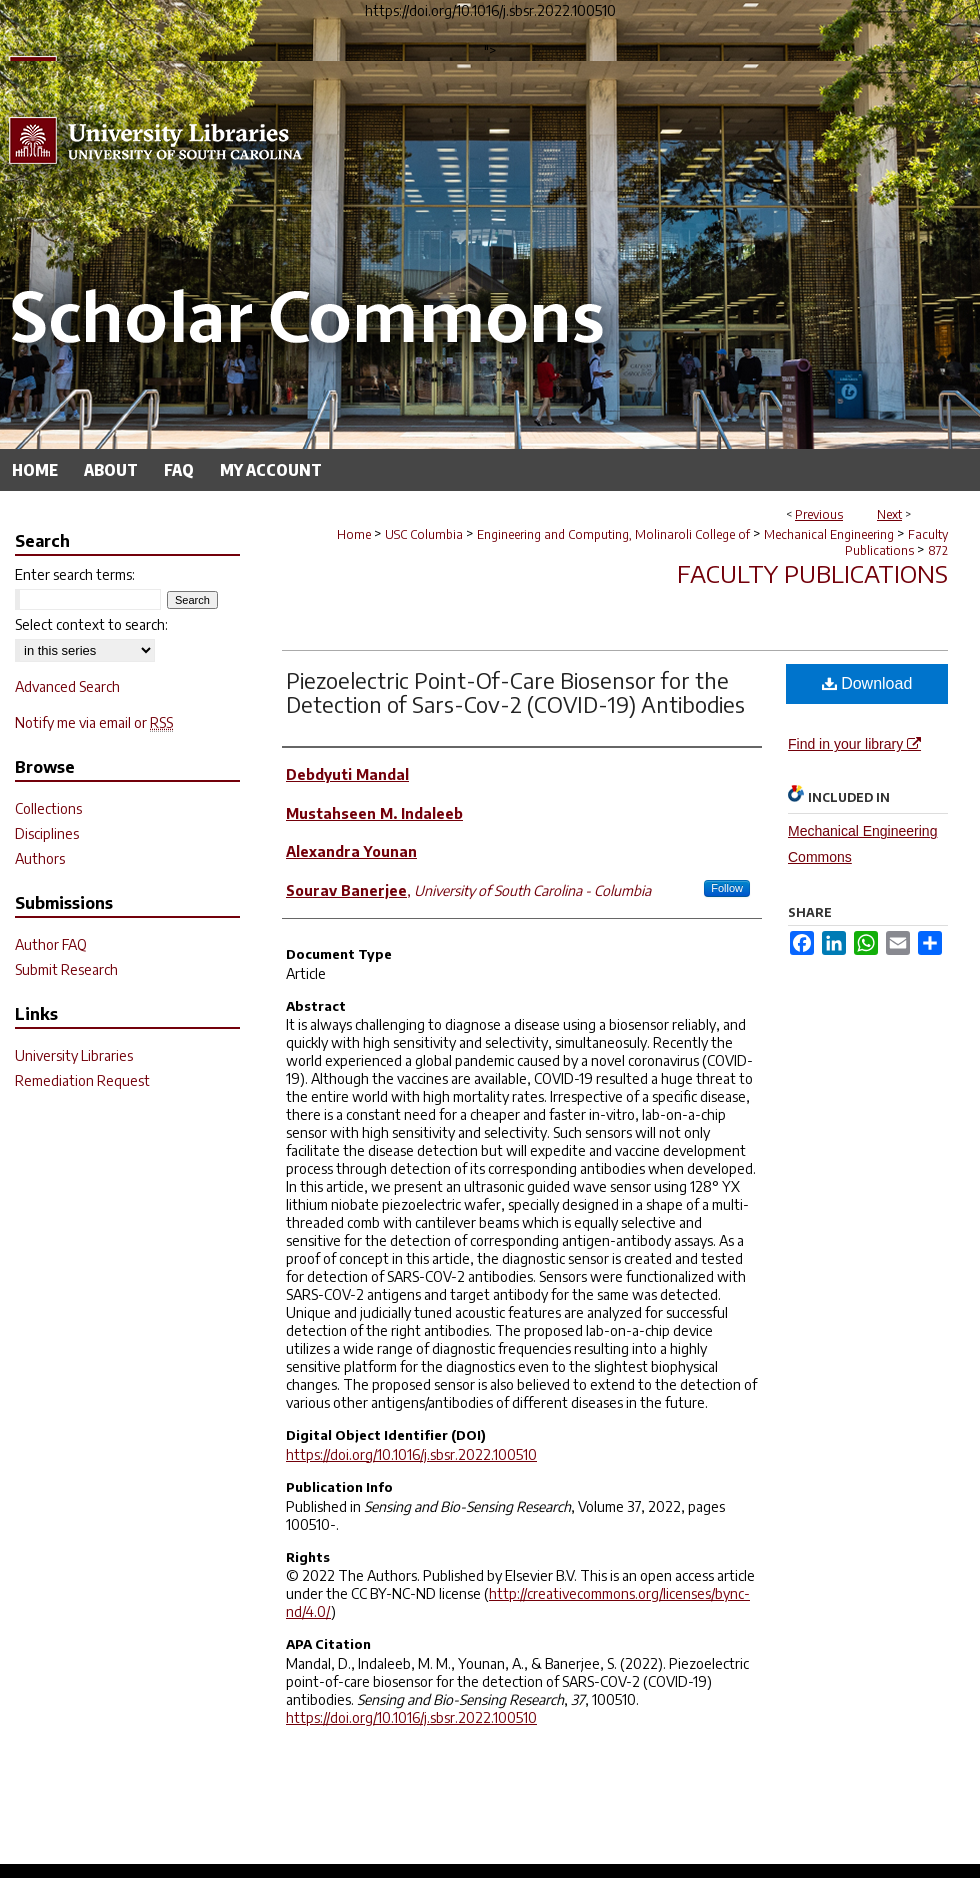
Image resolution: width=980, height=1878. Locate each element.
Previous (819, 514)
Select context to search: (91, 624)
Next (889, 514)
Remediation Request (82, 1080)
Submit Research (66, 969)
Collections (48, 808)
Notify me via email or (94, 722)
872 (938, 550)
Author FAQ (51, 944)
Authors (40, 858)
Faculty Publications (896, 542)
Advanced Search (67, 686)
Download (867, 683)
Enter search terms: (75, 574)
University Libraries (74, 1055)
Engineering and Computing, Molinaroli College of (613, 534)
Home (354, 534)
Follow (727, 888)
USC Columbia (424, 534)
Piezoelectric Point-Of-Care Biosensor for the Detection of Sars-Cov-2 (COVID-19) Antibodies (515, 692)
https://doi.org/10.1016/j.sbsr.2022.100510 (411, 1454)
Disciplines (47, 833)
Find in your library (854, 744)
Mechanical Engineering (829, 534)
